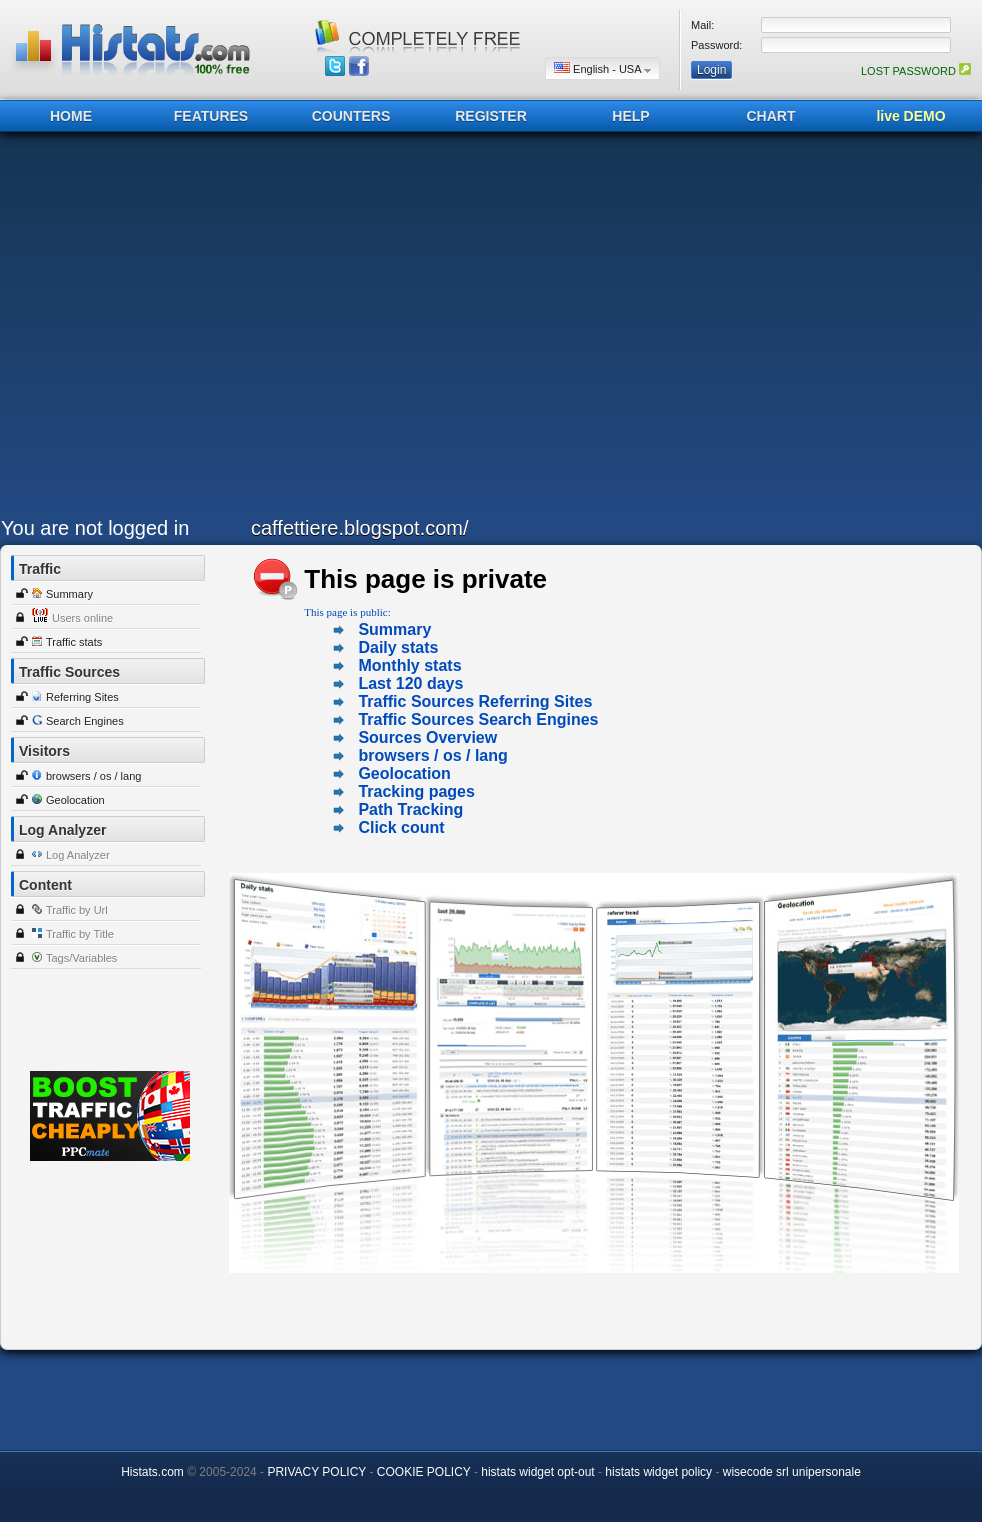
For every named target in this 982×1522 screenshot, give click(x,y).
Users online (82, 618)
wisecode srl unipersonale (792, 1472)
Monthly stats (409, 665)
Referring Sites (82, 697)
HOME (71, 116)
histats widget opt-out (537, 1472)
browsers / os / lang (93, 776)
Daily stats (398, 647)
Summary (69, 594)
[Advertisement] (188, 329)
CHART (771, 116)
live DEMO (910, 116)
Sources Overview (427, 737)
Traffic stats (74, 642)
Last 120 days (410, 683)
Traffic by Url (77, 910)
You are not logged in (95, 528)
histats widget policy (658, 1472)
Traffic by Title (80, 934)
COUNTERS (351, 116)
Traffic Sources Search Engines (478, 719)
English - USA (602, 68)
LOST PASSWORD (916, 71)
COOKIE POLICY (424, 1472)
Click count (401, 827)
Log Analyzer (78, 855)
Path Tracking (410, 809)
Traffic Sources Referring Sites (475, 701)
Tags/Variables (81, 958)
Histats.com (152, 1472)
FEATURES (211, 116)
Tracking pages (416, 791)
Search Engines (85, 721)
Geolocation (75, 800)
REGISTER (491, 116)
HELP (630, 116)
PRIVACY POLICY (316, 1472)
